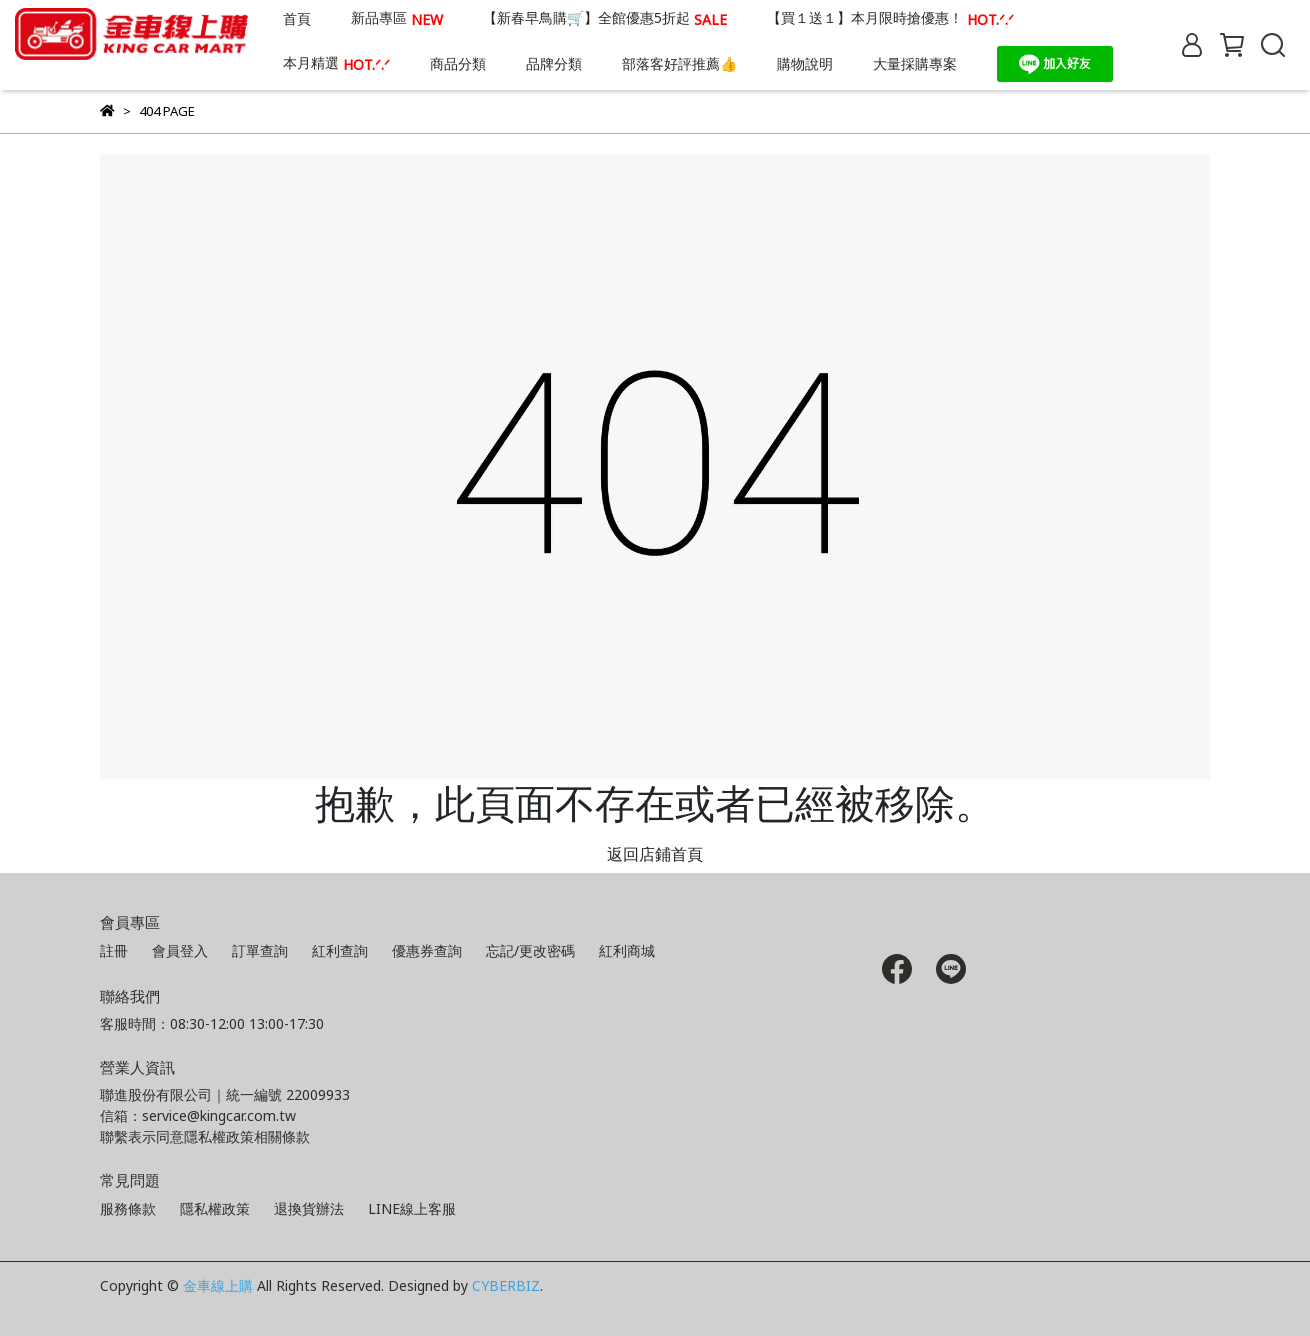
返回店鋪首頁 (655, 854)
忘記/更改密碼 (530, 950)
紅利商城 (627, 950)
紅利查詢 (340, 950)
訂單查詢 (260, 950)
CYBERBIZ (506, 1285)
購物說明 (805, 63)
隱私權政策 (215, 1208)
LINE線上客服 (412, 1208)
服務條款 (128, 1208)
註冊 (114, 950)
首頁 (297, 18)
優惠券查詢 (427, 950)
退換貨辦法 (309, 1208)
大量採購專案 (915, 63)
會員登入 (180, 950)
